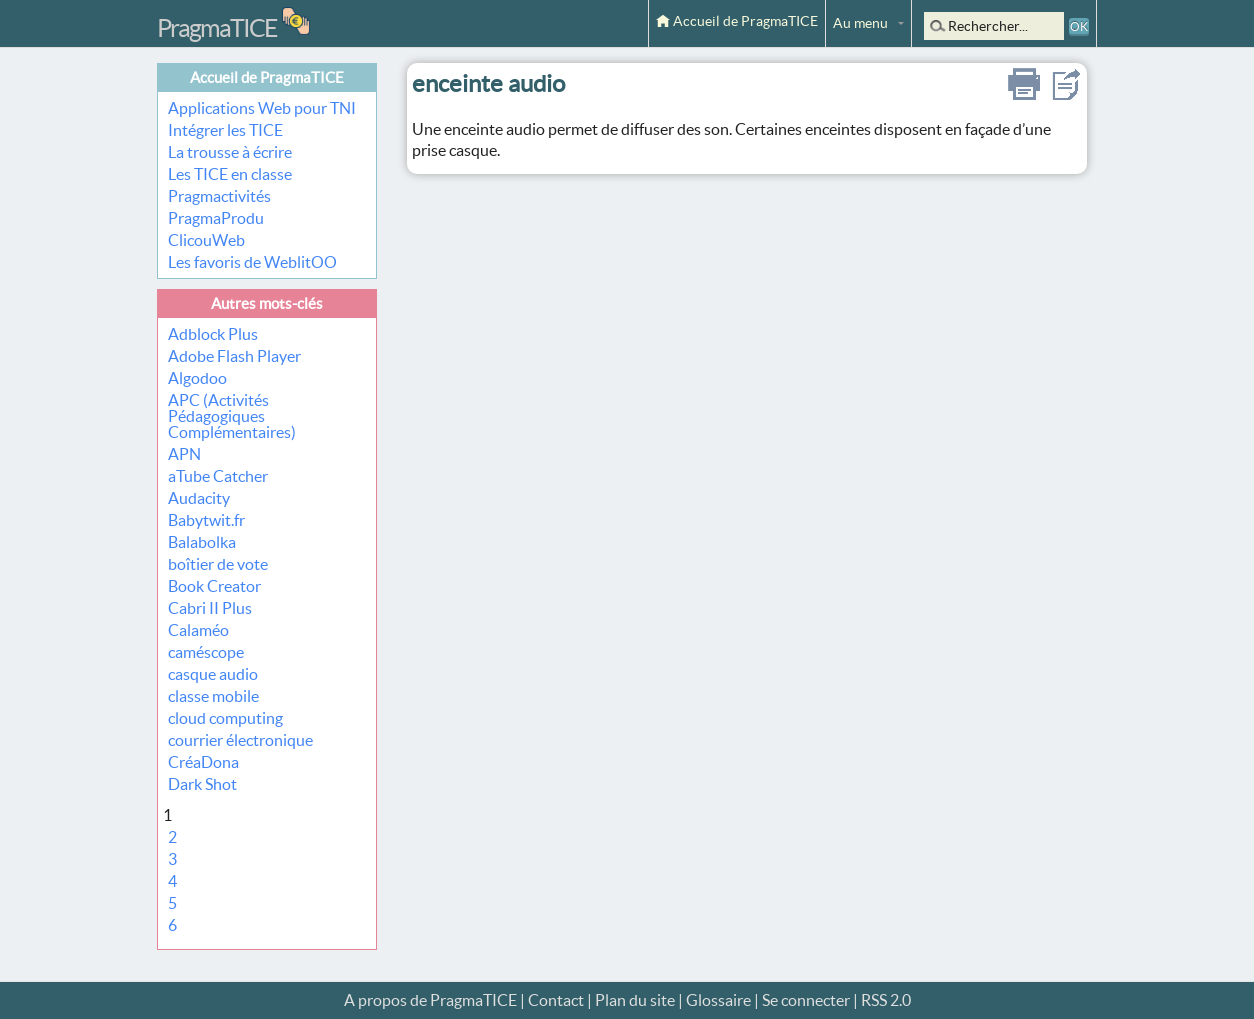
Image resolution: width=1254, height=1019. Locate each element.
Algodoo (197, 378)
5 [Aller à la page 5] (172, 903)
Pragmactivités (219, 196)
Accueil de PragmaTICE (737, 21)
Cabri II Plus (210, 608)
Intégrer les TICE (225, 130)
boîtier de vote (218, 564)
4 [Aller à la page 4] (172, 881)
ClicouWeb (206, 240)
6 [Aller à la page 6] (172, 925)
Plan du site (635, 1000)
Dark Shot (202, 784)
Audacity (199, 498)
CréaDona (203, 762)
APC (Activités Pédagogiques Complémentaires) (232, 416)
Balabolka (202, 542)
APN (184, 454)
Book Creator (214, 586)
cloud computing (225, 718)
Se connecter (806, 1000)
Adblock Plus (213, 334)
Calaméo (198, 630)
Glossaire (718, 1000)
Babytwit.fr (206, 520)
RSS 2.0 (886, 1000)
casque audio (213, 674)
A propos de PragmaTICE (430, 1000)
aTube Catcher (218, 476)
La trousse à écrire (230, 152)
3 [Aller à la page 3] (172, 859)
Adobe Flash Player (234, 356)
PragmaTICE (217, 28)
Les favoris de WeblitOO (252, 262)
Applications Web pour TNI (262, 108)
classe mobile (213, 696)
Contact (556, 1000)
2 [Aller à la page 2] (172, 837)
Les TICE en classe (230, 174)
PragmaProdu (216, 218)
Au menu (860, 23)
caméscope (206, 652)
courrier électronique (240, 740)
